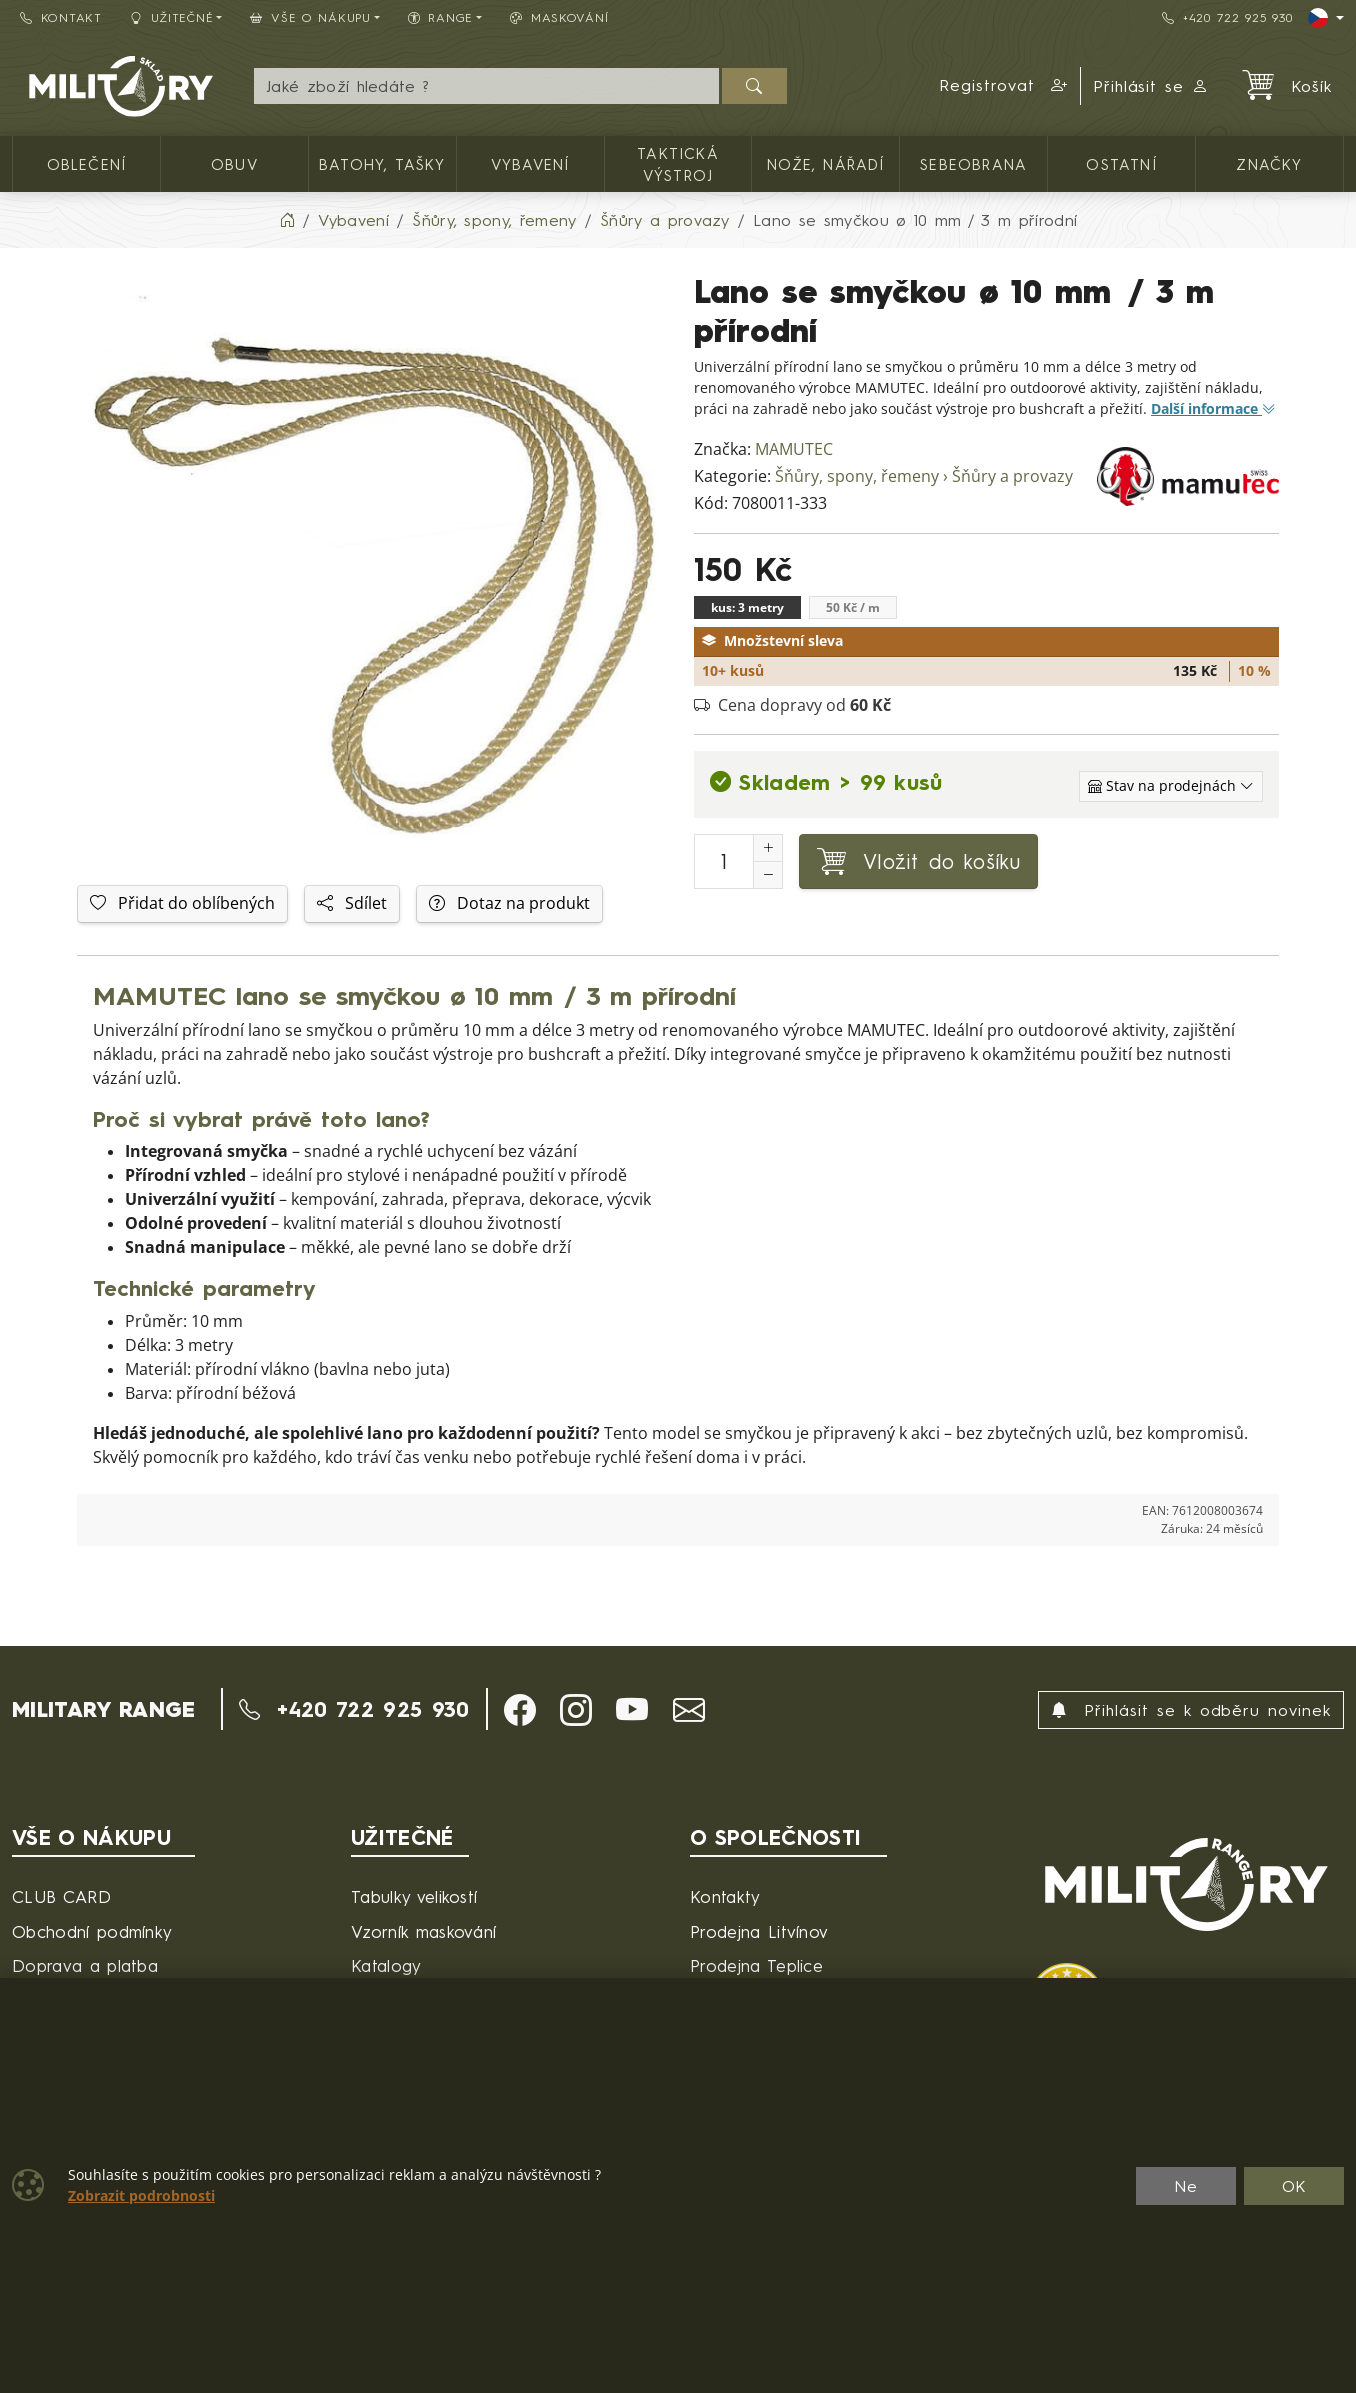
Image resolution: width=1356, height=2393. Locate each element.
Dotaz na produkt (509, 903)
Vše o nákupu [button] (310, 17)
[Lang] (1326, 18)
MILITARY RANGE (103, 1709)
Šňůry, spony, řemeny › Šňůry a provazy (924, 476)
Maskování (559, 17)
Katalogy (386, 1965)
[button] (1004, 86)
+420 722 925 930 (1227, 17)
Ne (1186, 2186)
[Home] (287, 220)
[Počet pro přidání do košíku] (724, 861)
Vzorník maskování (423, 1931)
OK (1294, 2186)
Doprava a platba (85, 1965)
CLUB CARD (61, 1896)
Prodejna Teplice (756, 1965)
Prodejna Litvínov (759, 1931)
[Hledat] (754, 86)
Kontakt (61, 17)
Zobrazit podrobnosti (141, 2196)
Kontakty (725, 1896)
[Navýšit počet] (768, 848)
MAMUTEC (794, 449)
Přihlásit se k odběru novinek (1191, 1710)
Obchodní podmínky (92, 1931)
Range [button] (440, 17)
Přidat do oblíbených (182, 903)
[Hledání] (486, 86)
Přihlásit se (1151, 86)
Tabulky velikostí (414, 1896)
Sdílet (352, 903)
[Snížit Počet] (768, 875)
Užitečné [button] (172, 17)
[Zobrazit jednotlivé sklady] (1171, 786)
